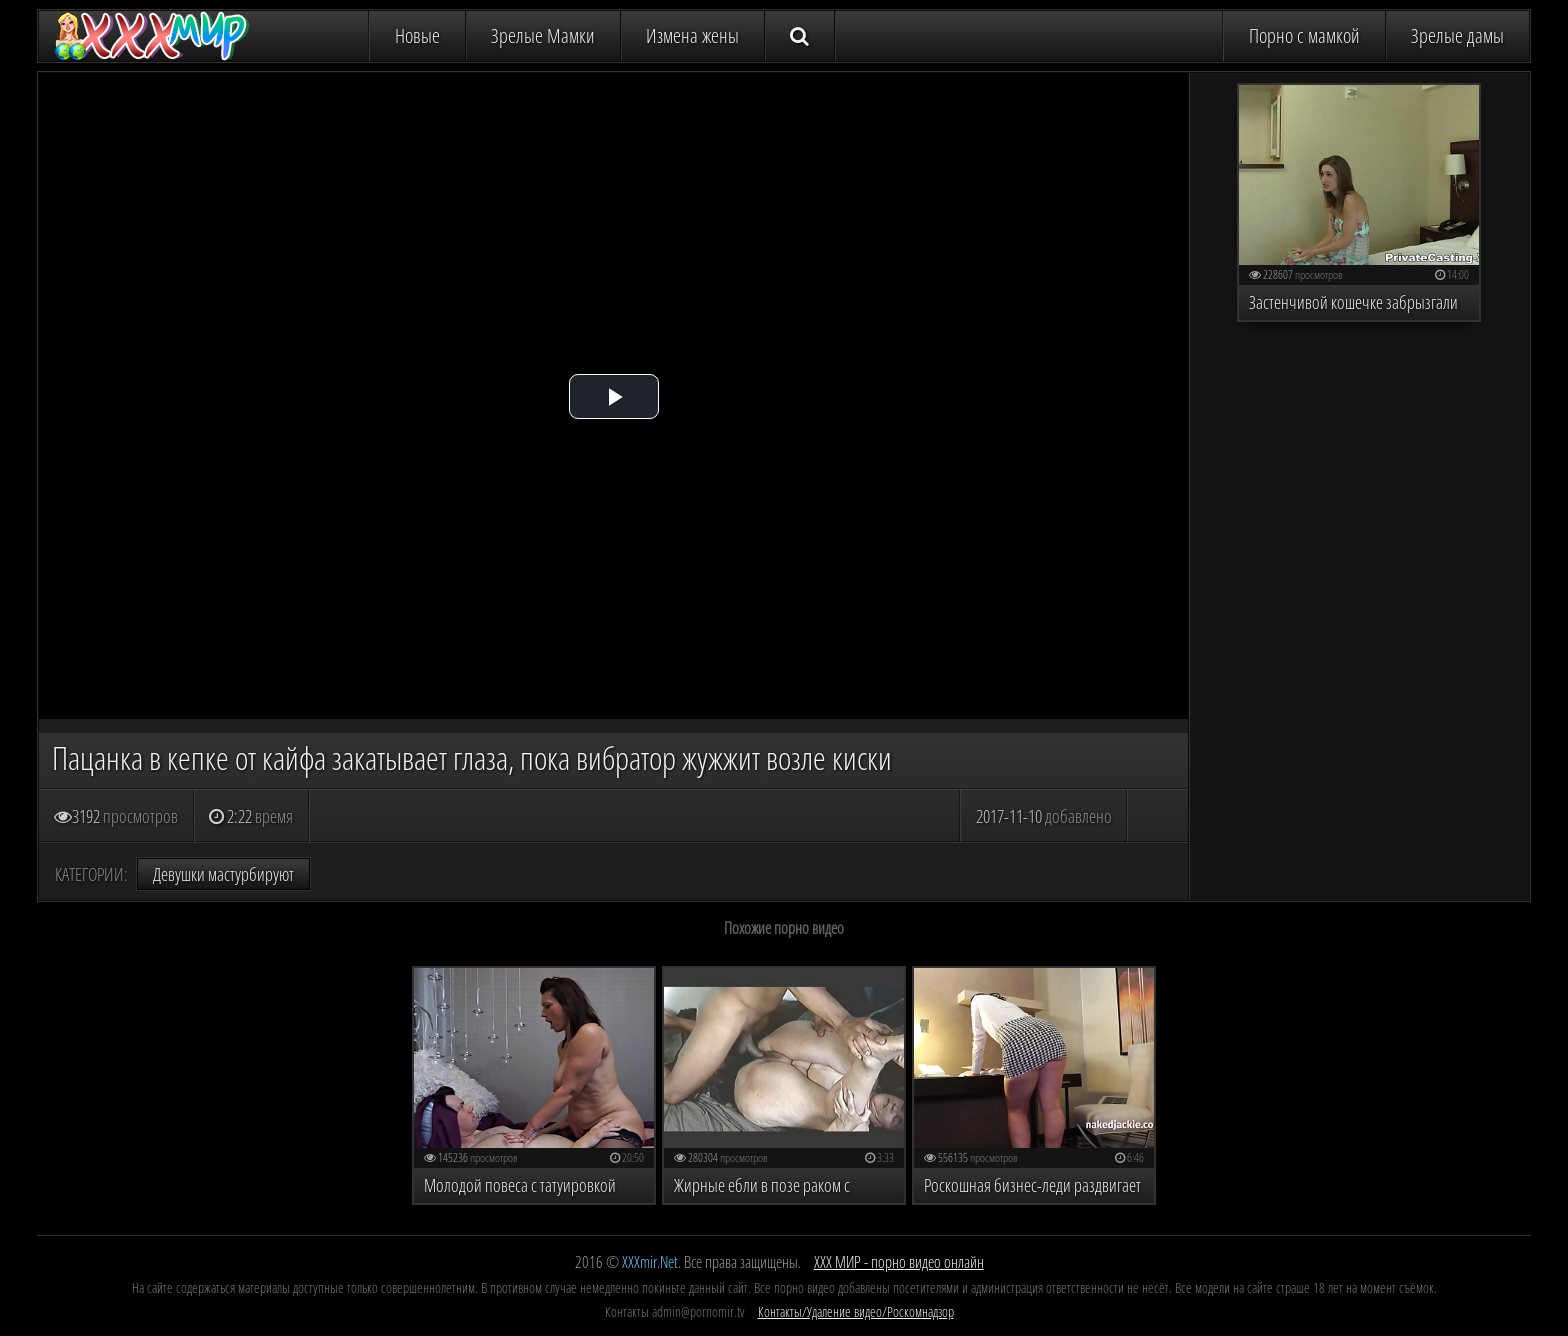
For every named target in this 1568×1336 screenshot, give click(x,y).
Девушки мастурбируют (223, 874)
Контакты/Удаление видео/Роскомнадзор (856, 1311)
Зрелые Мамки (543, 35)
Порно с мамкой (1304, 35)
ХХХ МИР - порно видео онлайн (899, 1262)
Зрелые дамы (1457, 35)
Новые (417, 35)
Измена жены (692, 35)
